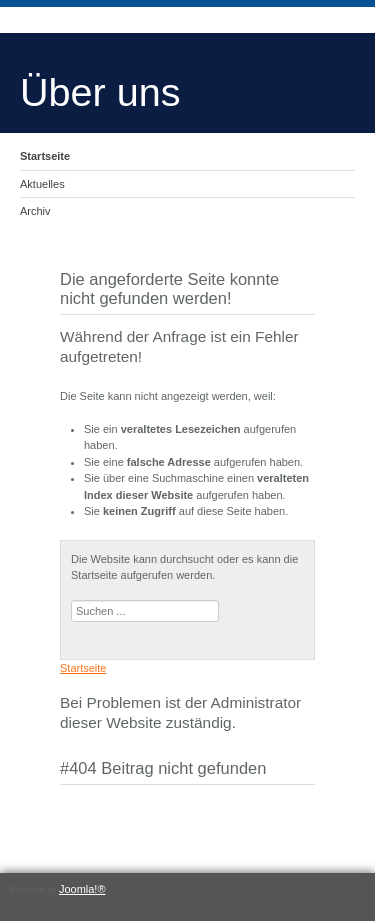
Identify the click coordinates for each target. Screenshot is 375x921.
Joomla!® (82, 889)
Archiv (35, 211)
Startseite (45, 156)
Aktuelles (42, 184)
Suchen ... (71, 600)
